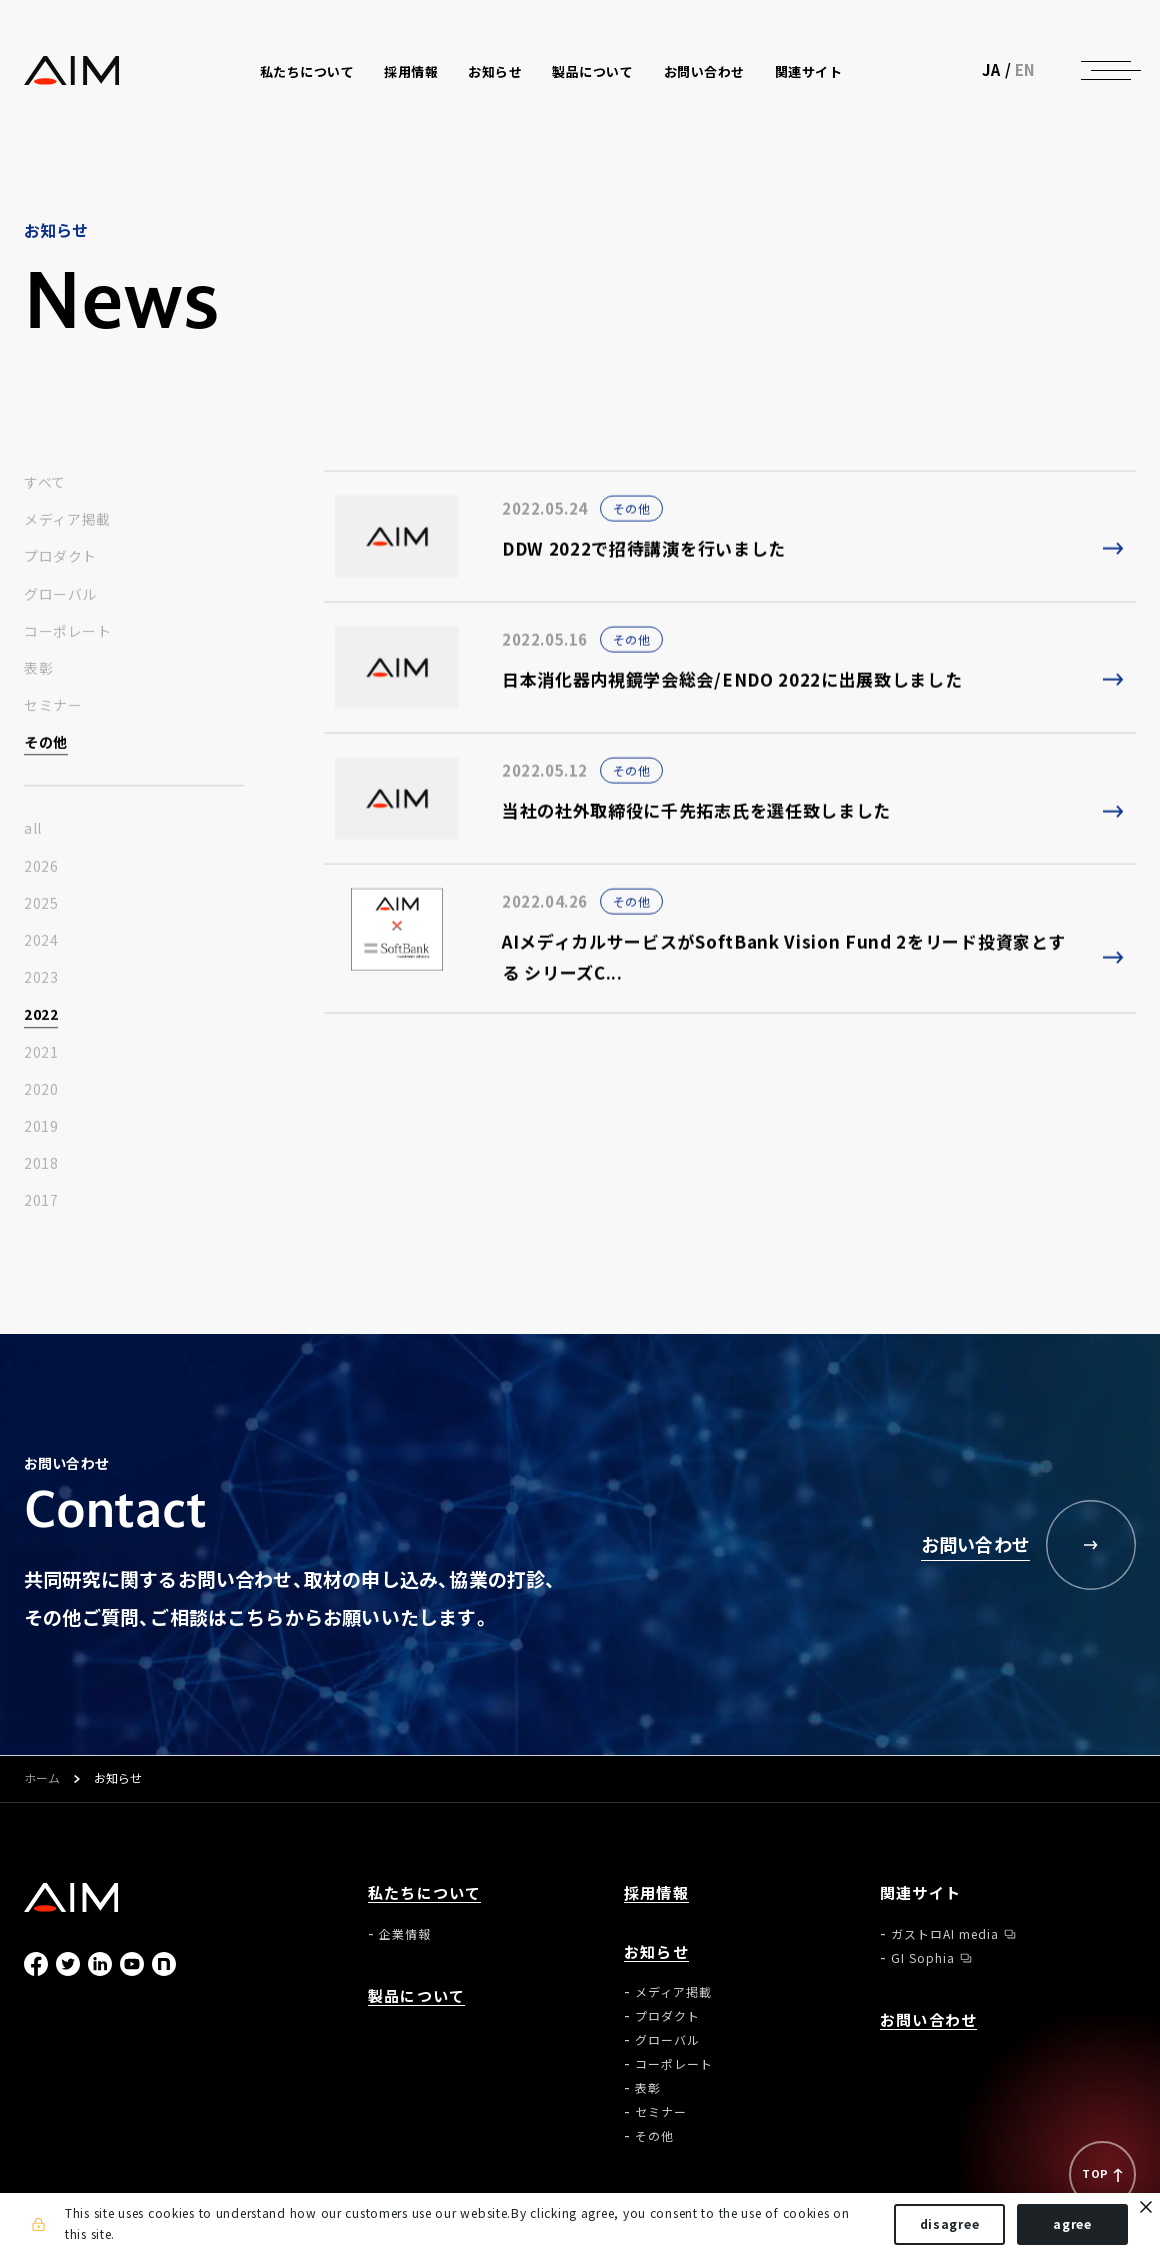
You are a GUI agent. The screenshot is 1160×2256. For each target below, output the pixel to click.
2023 (41, 978)
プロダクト (60, 557)
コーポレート (67, 632)
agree (1072, 2224)
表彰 (38, 669)
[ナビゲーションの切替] (1106, 70)
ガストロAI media (945, 1934)
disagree (950, 2224)
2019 (41, 1127)
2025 (41, 904)
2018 (41, 1164)
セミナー (53, 706)
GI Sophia (923, 1958)
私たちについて (424, 1893)
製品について (592, 71)
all (33, 829)
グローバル (60, 595)
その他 (46, 743)
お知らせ (656, 1952)
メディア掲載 (67, 520)
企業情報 (405, 1934)
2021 (41, 1053)
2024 (41, 941)
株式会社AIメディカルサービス (72, 70)
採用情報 (411, 71)
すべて (45, 483)
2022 (41, 1015)
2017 (41, 1201)
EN (1025, 70)
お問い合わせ (704, 71)
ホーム (42, 1779)
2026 (41, 867)
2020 (41, 1090)
